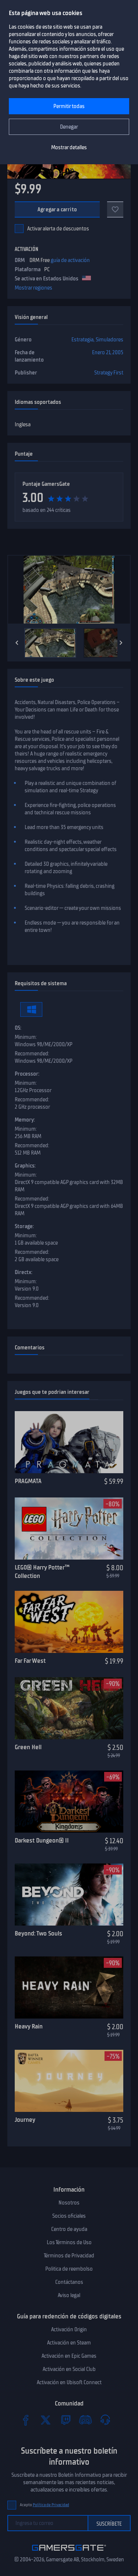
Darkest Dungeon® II (42, 1840)
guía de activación (70, 260)
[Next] (121, 642)
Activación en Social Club (69, 2369)
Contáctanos (69, 2282)
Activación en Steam (69, 2342)
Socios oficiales (69, 2216)
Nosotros (69, 2202)
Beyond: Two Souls (38, 1933)
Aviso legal (69, 2295)
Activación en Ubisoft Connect (69, 2382)
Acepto (44, 2505)
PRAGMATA (28, 1481)
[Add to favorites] (115, 209)
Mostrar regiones (33, 287)
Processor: (27, 1073)
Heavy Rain (29, 2026)
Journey (25, 2120)
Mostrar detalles (69, 147)
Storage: (24, 1226)
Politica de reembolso (69, 2268)
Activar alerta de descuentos (58, 228)
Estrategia (82, 339)
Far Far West (30, 1661)
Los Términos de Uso (69, 2242)
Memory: (25, 1119)
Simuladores (109, 339)
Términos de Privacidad (69, 2255)
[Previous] (17, 642)
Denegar (69, 126)
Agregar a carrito (57, 209)
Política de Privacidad (51, 2505)
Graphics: (25, 1165)
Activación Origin (69, 2329)
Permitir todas (69, 106)
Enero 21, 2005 (107, 352)
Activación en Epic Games (69, 2356)
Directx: (23, 1272)
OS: (18, 1028)
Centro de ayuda (69, 2229)
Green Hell (28, 1747)
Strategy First (108, 372)
